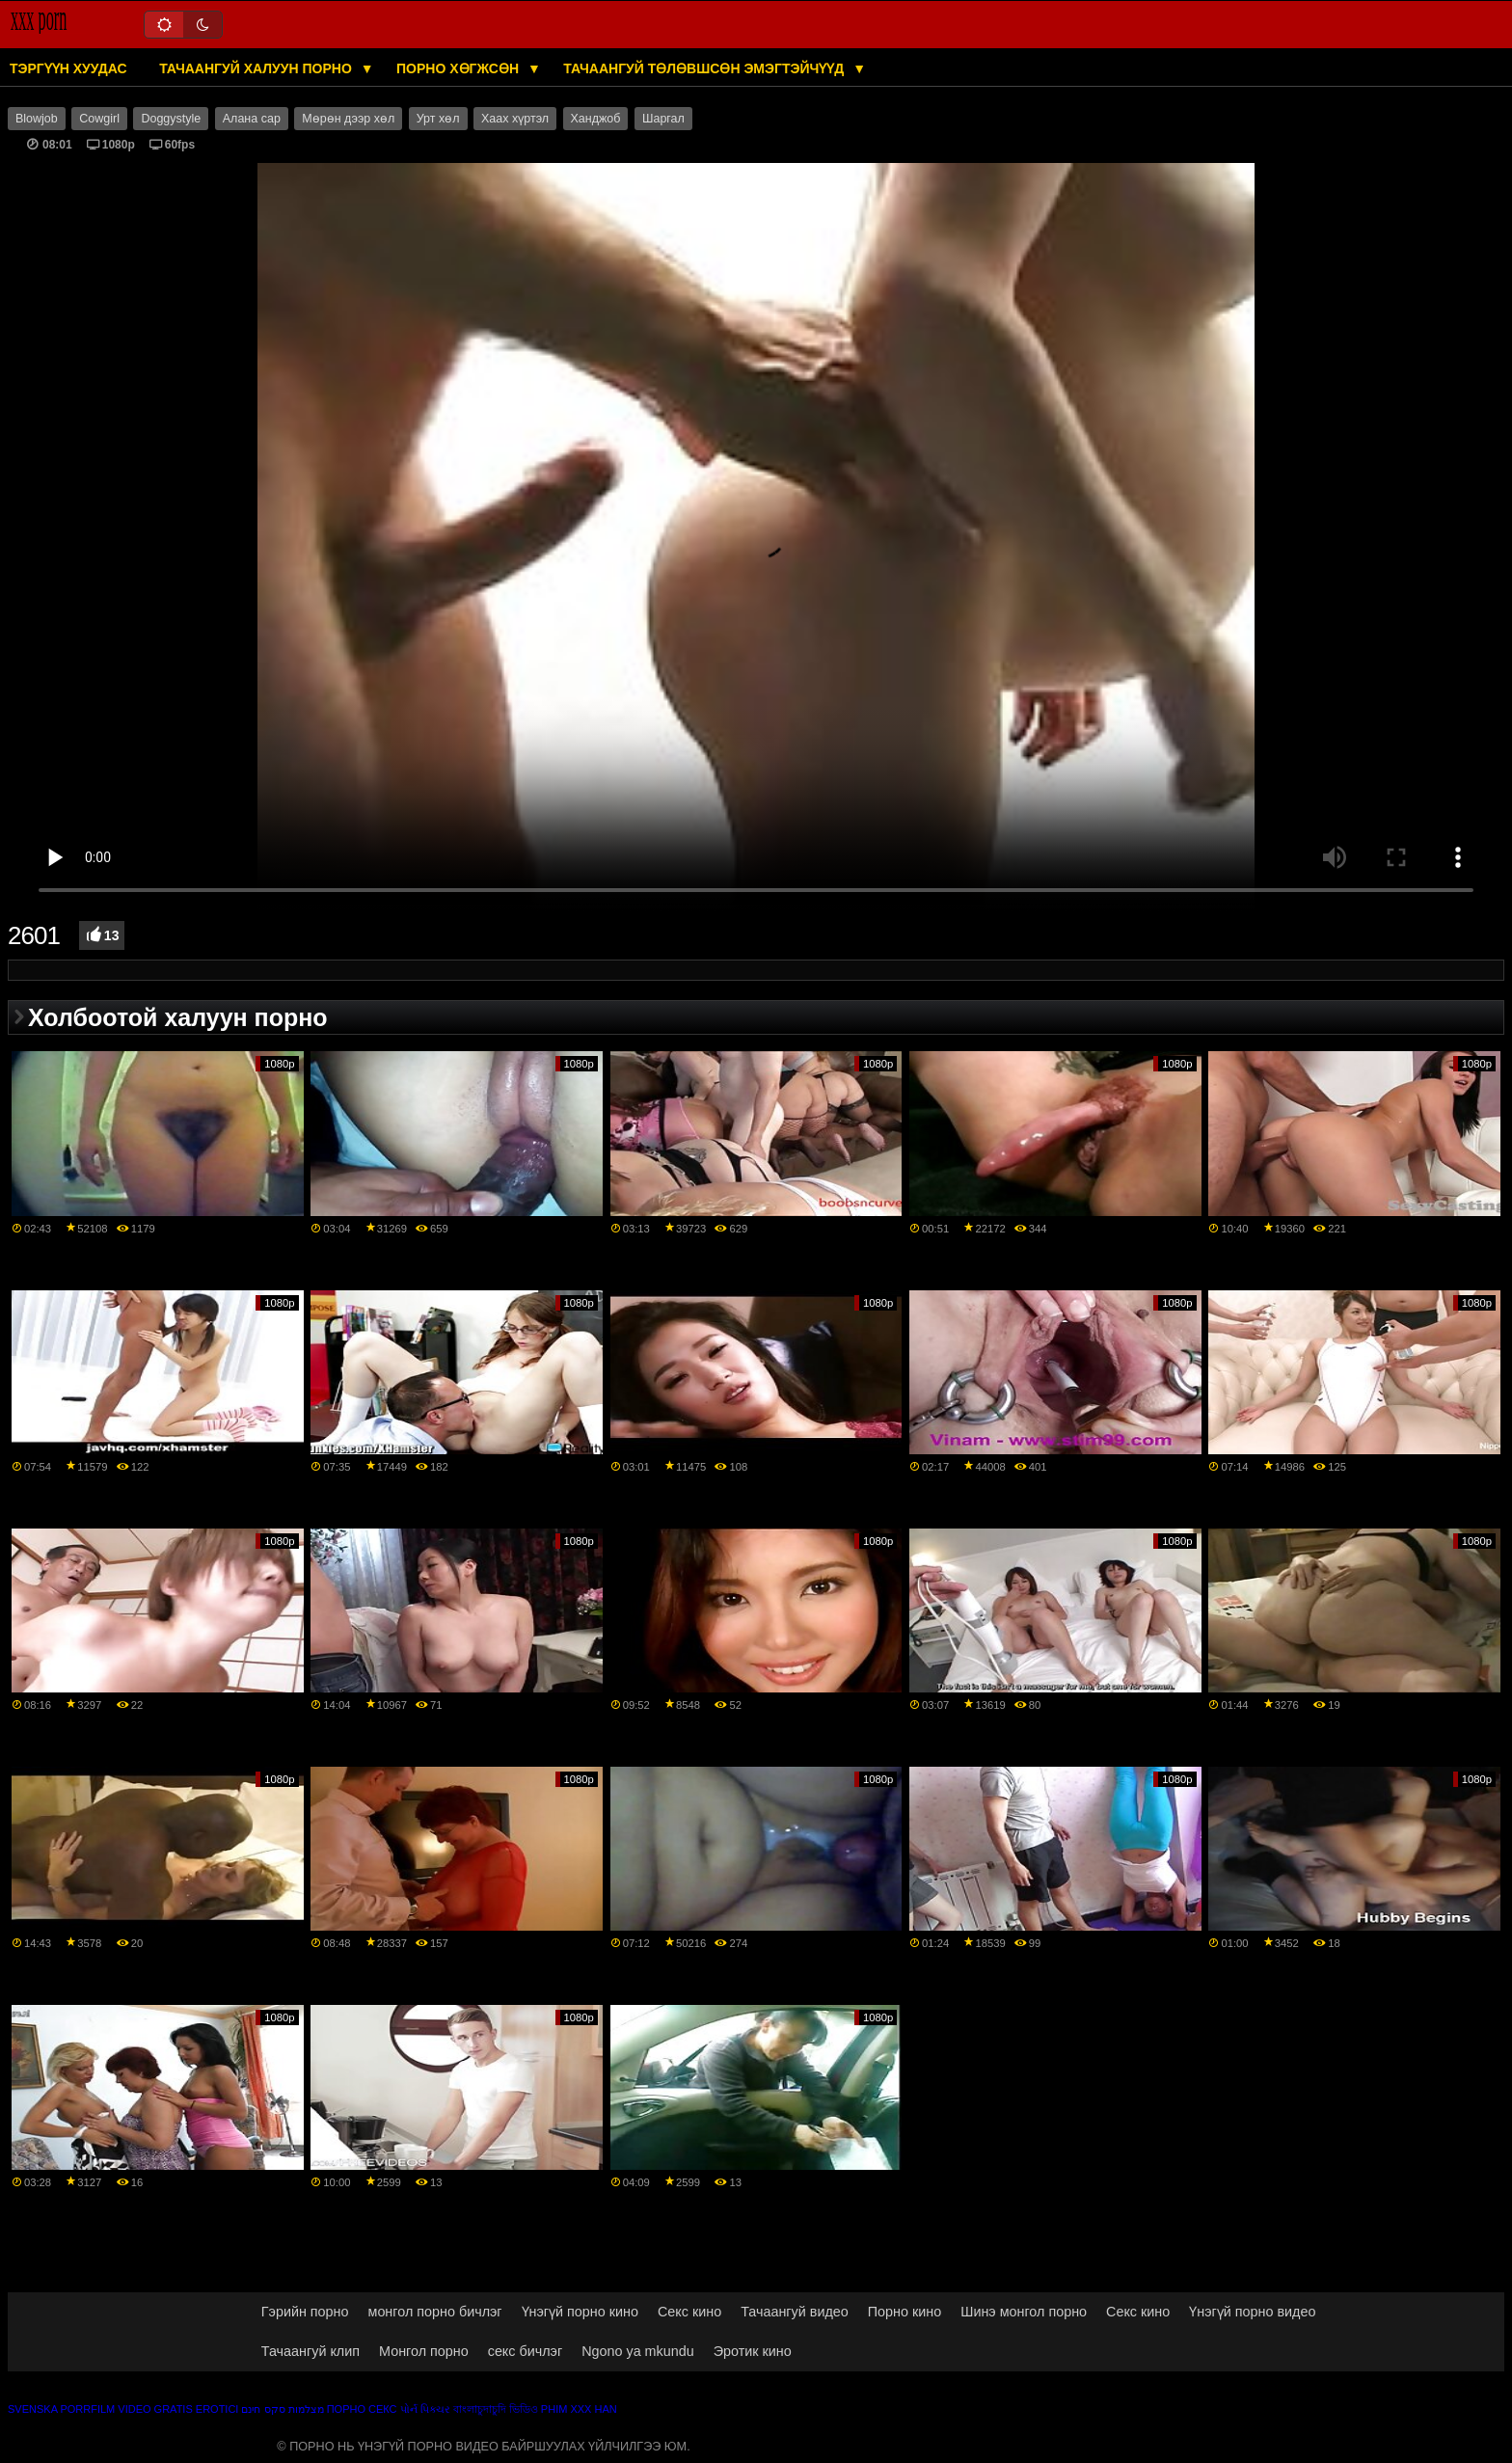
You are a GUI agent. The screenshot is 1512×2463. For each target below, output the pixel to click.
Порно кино (904, 2311)
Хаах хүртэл (515, 118)
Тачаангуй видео (795, 2311)
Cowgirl (99, 118)
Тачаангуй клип (310, 2351)
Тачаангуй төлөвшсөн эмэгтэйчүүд (705, 68)
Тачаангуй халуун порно (257, 68)
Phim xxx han (579, 2409)
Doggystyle (171, 118)
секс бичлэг (525, 2351)
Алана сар (252, 118)
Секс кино (689, 2311)
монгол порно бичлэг (435, 2311)
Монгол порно (424, 2351)
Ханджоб (596, 118)
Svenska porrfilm (61, 2409)
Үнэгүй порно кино (580, 2311)
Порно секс (362, 2409)
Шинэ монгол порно (1023, 2311)
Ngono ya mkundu (637, 2351)
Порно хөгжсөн (459, 68)
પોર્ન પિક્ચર (425, 2409)
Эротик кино (753, 2351)
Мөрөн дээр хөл (348, 118)
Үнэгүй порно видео (1252, 2311)
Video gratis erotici (178, 2409)
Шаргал (663, 118)
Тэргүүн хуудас (68, 68)
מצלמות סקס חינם (282, 2409)
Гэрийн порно (305, 2311)
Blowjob (36, 118)
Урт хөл (438, 118)
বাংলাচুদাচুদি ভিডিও (495, 2409)
